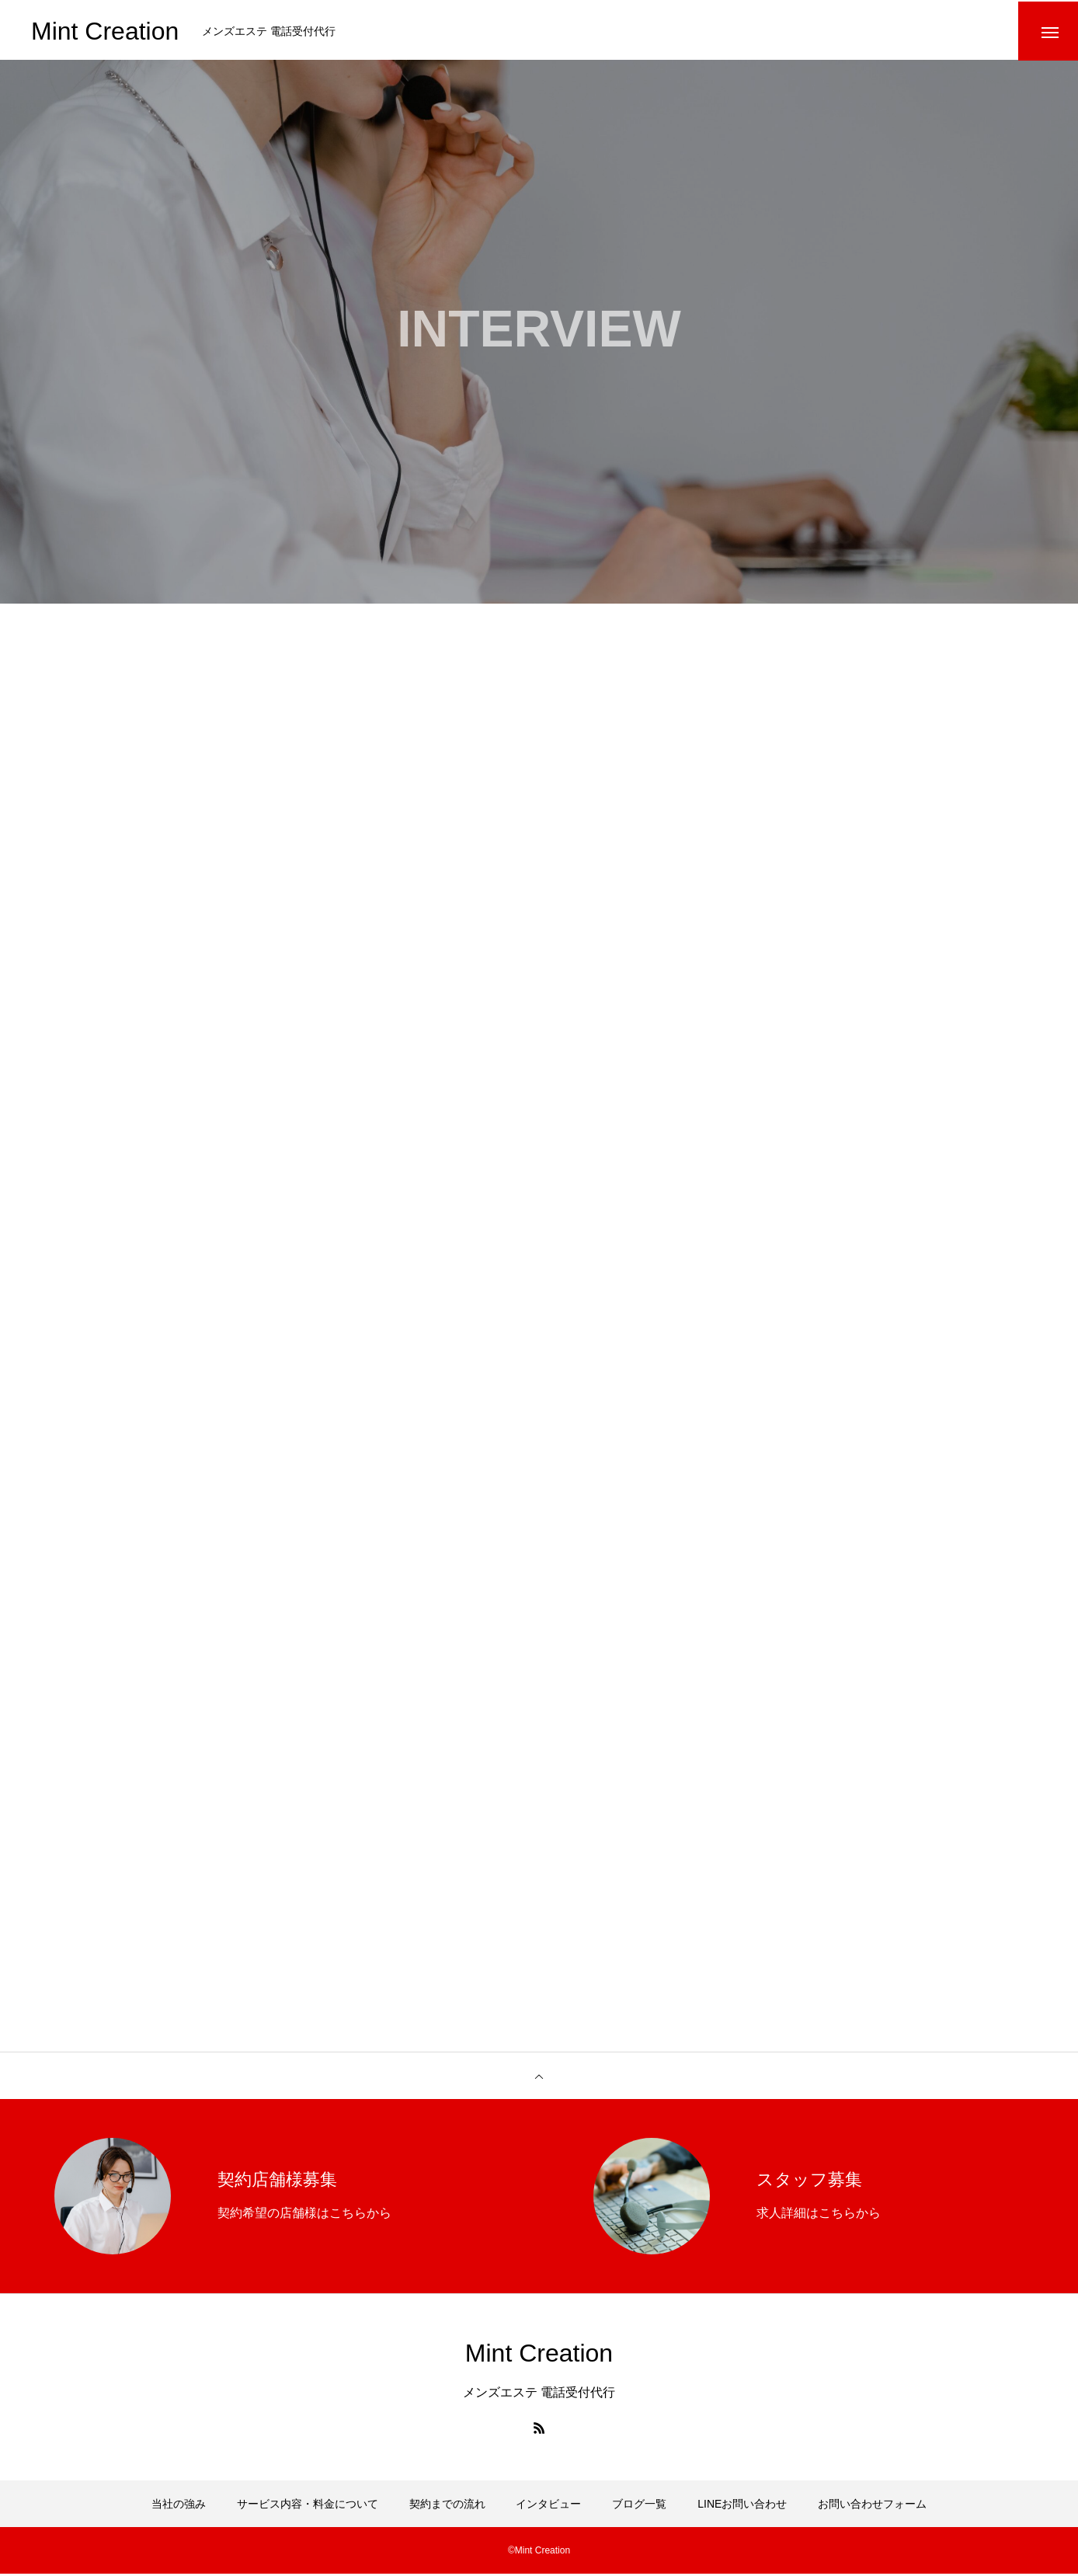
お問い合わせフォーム (872, 2506)
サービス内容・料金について (307, 2506)
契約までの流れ (447, 2506)
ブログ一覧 (639, 2506)
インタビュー (548, 2506)
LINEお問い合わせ (742, 2506)
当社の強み (178, 2506)
